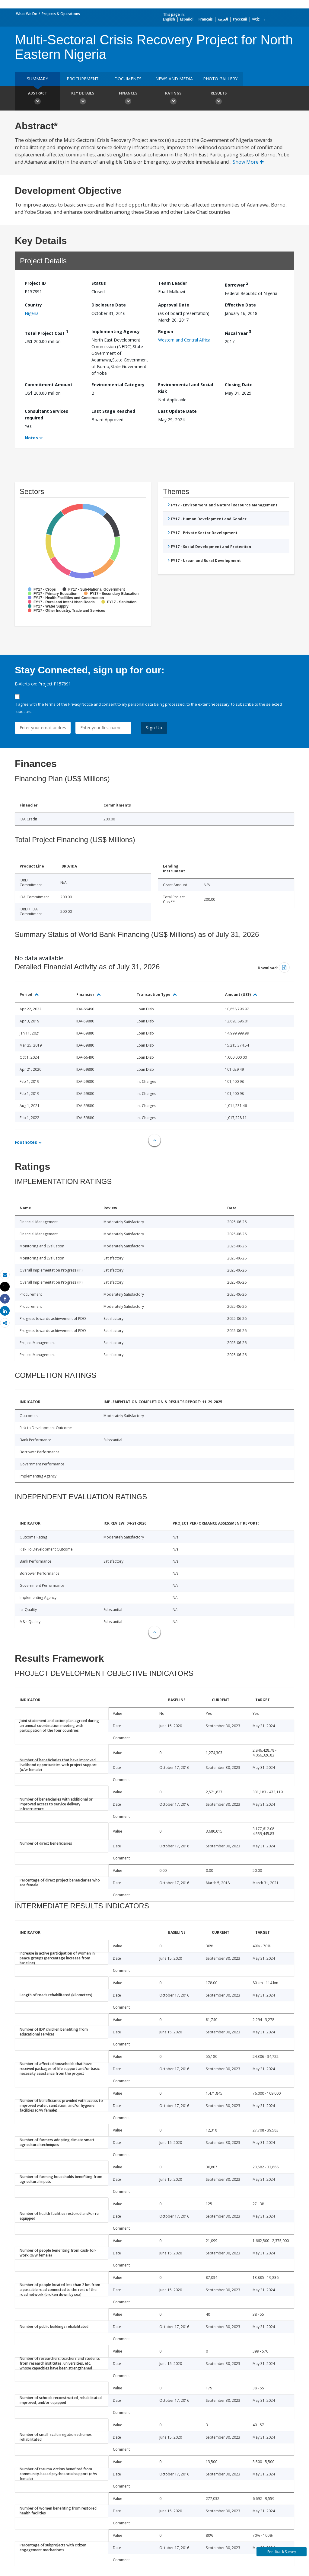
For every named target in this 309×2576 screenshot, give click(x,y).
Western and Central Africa (184, 340)
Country (33, 305)
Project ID (35, 283)
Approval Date (173, 305)
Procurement (83, 79)
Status (98, 283)
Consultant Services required (46, 414)
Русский (240, 19)
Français (206, 19)
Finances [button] (128, 99)
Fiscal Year (238, 332)
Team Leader (172, 283)
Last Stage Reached (113, 411)
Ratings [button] (173, 99)
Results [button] (218, 99)
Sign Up (154, 727)
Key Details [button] (82, 99)
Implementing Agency (115, 331)
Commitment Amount (48, 384)
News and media (174, 79)
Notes (31, 438)
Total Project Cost (46, 332)
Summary (37, 79)
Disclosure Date (108, 305)
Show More (248, 162)
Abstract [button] (37, 99)
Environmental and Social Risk (185, 388)
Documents (128, 79)
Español (186, 19)
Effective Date (240, 305)
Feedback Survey (281, 2551)
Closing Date (239, 384)
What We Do (26, 13)
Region (165, 331)
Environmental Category (118, 384)
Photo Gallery (220, 79)
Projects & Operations (61, 13)
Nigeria (32, 313)
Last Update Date (177, 411)
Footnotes (26, 1142)
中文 (256, 19)
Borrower (236, 284)
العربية (223, 19)
